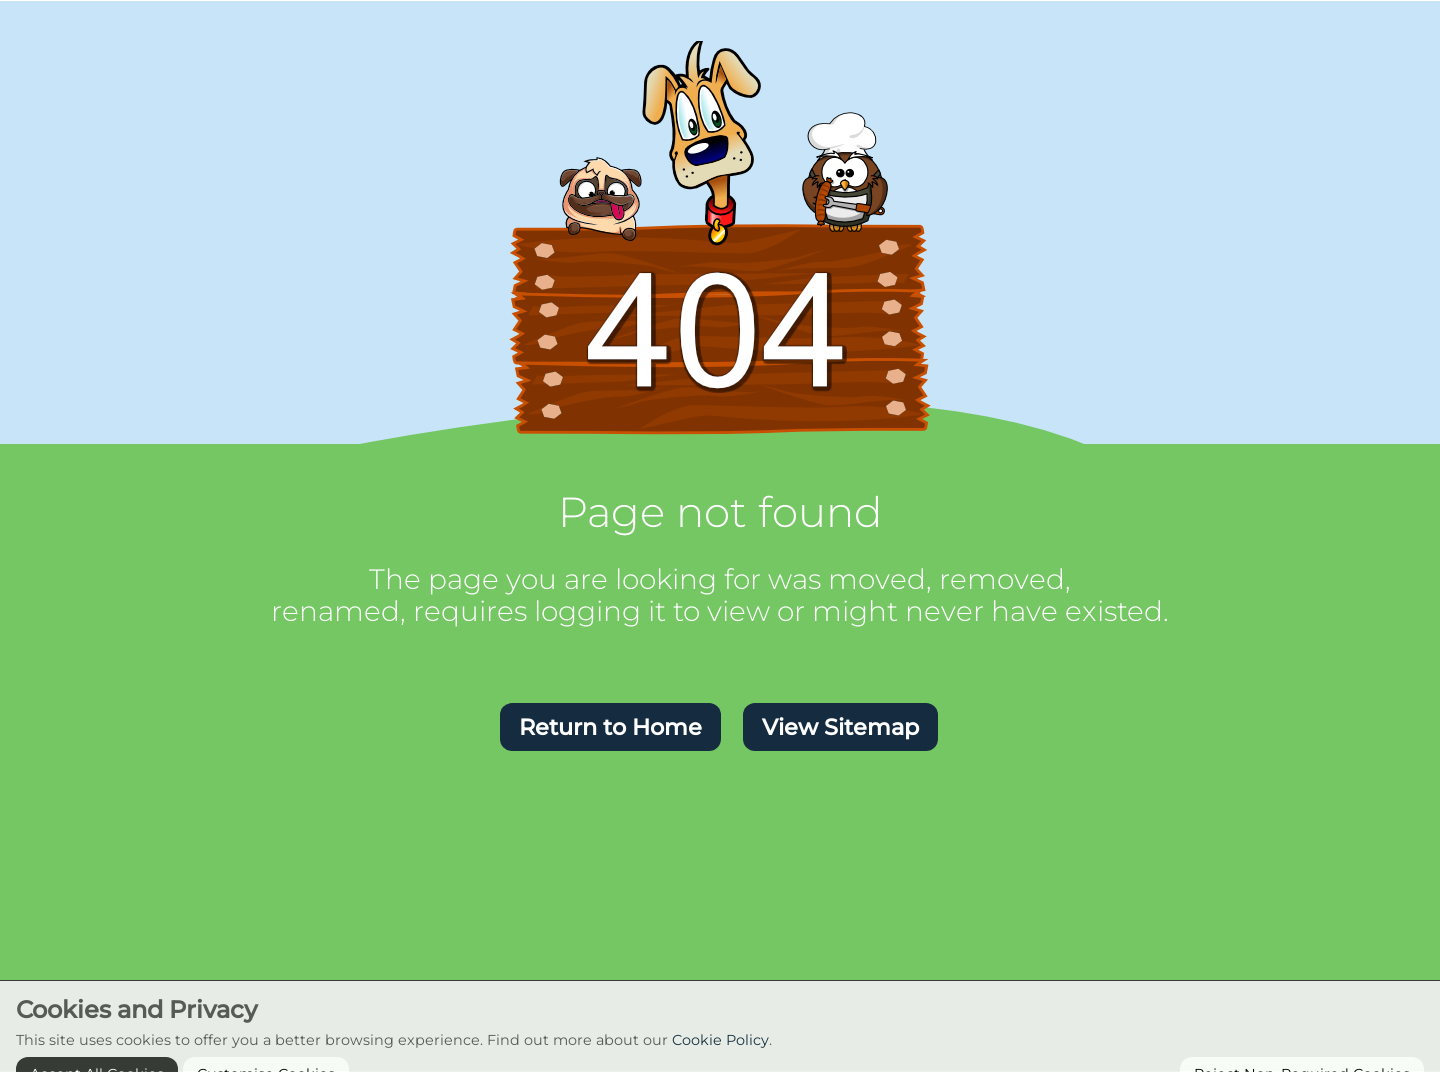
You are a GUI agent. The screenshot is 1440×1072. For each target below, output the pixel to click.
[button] (610, 727)
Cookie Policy (720, 1054)
